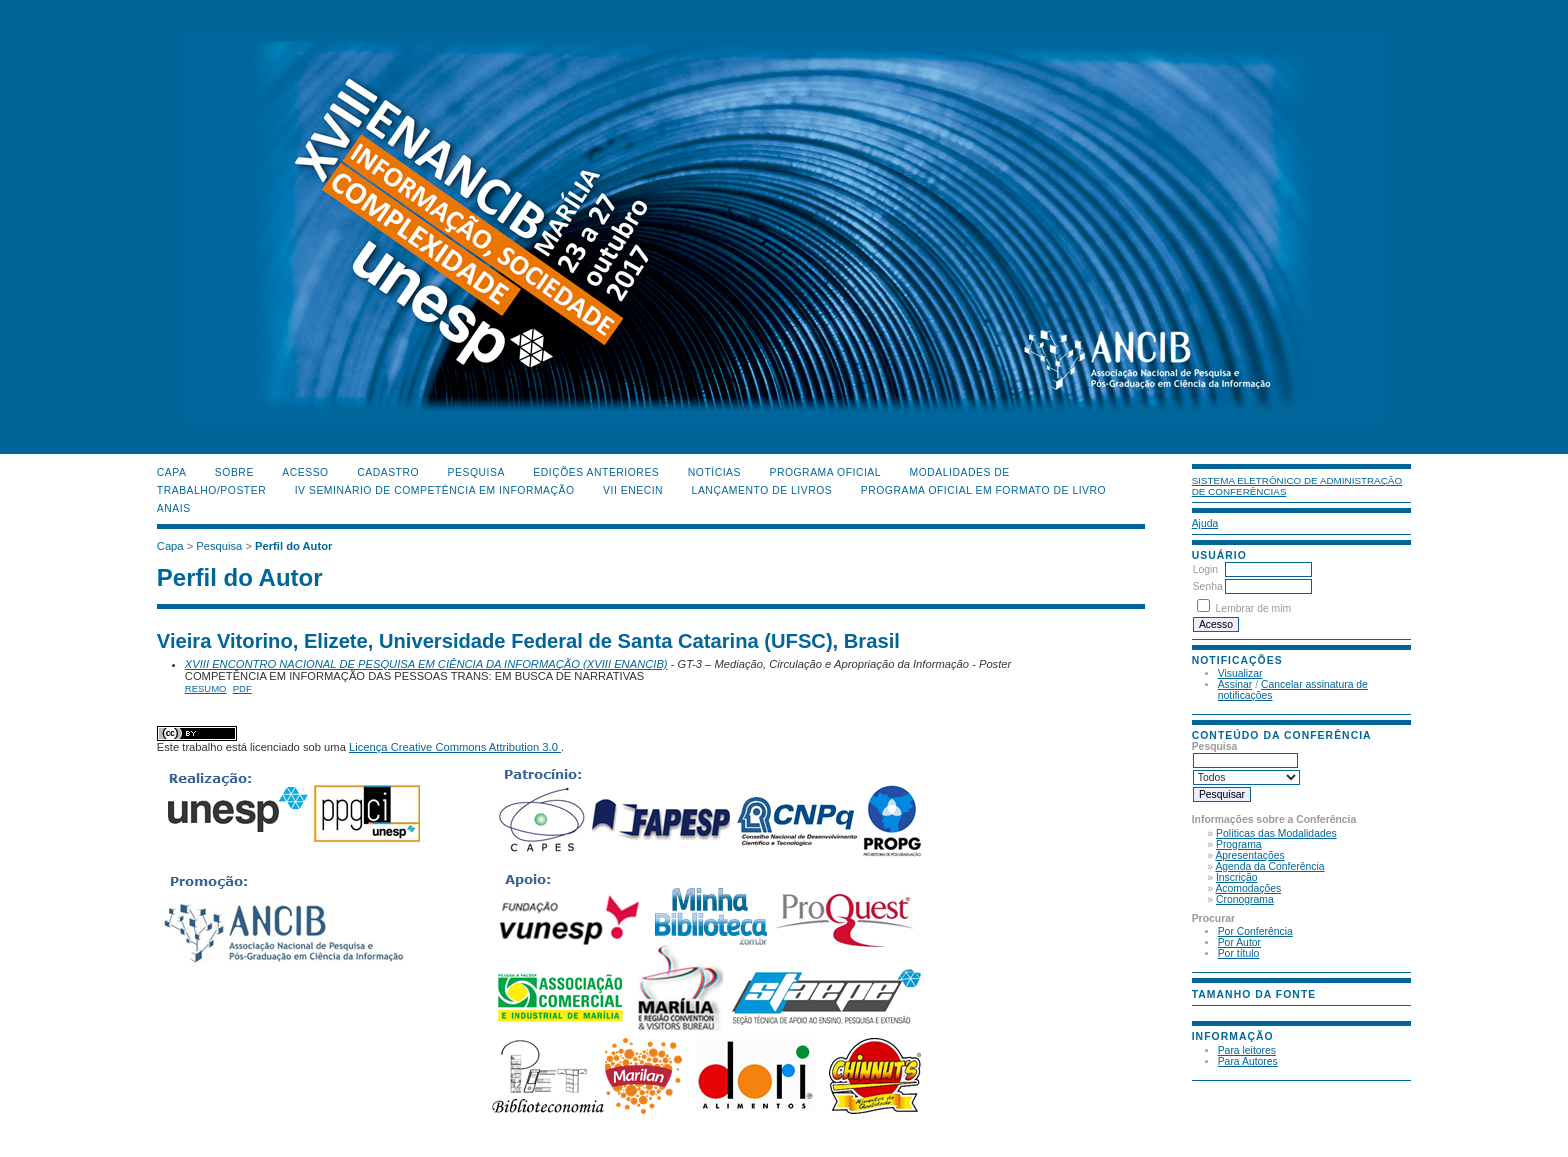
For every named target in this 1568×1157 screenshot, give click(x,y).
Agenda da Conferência (1269, 866)
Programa (1239, 844)
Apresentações (1249, 855)
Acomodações (1248, 888)
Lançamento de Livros (762, 490)
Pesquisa (476, 472)
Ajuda (1205, 523)
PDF (242, 688)
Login (1205, 569)
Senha (1208, 586)
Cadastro (388, 472)
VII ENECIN (633, 490)
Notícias (714, 472)
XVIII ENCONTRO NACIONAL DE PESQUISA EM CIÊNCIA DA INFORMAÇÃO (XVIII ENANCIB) (426, 664)
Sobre (234, 472)
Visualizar (1240, 673)
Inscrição (1237, 877)
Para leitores (1247, 1050)
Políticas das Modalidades (1276, 833)
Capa (172, 472)
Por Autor (1239, 942)
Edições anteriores (596, 472)
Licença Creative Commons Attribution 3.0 (455, 747)
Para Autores (1248, 1061)
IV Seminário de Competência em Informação (435, 490)
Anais (174, 508)
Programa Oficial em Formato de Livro (983, 490)
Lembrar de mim (1254, 608)
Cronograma (1245, 899)
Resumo (206, 688)
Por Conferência (1255, 931)
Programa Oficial (825, 472)
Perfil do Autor (293, 546)
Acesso (305, 472)
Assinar (1235, 684)
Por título (1239, 953)
